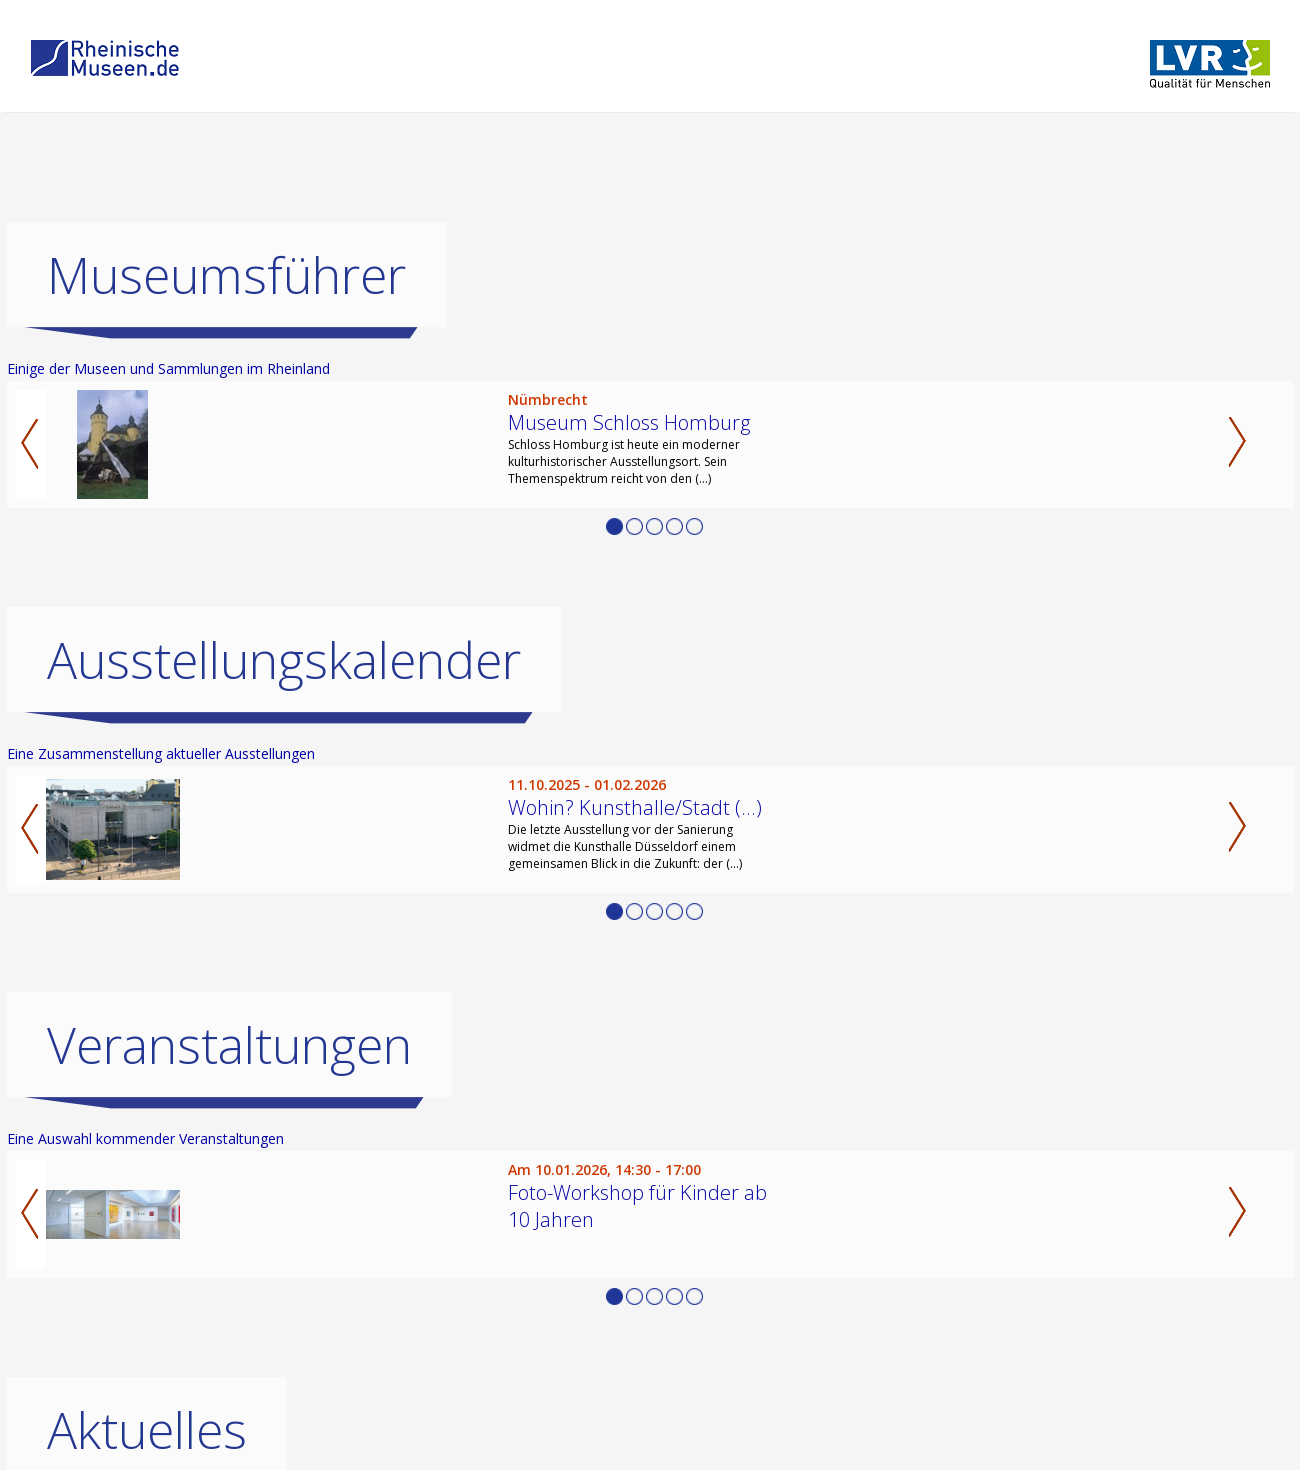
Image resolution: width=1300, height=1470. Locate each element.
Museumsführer (226, 275)
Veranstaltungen (229, 1045)
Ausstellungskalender (284, 660)
